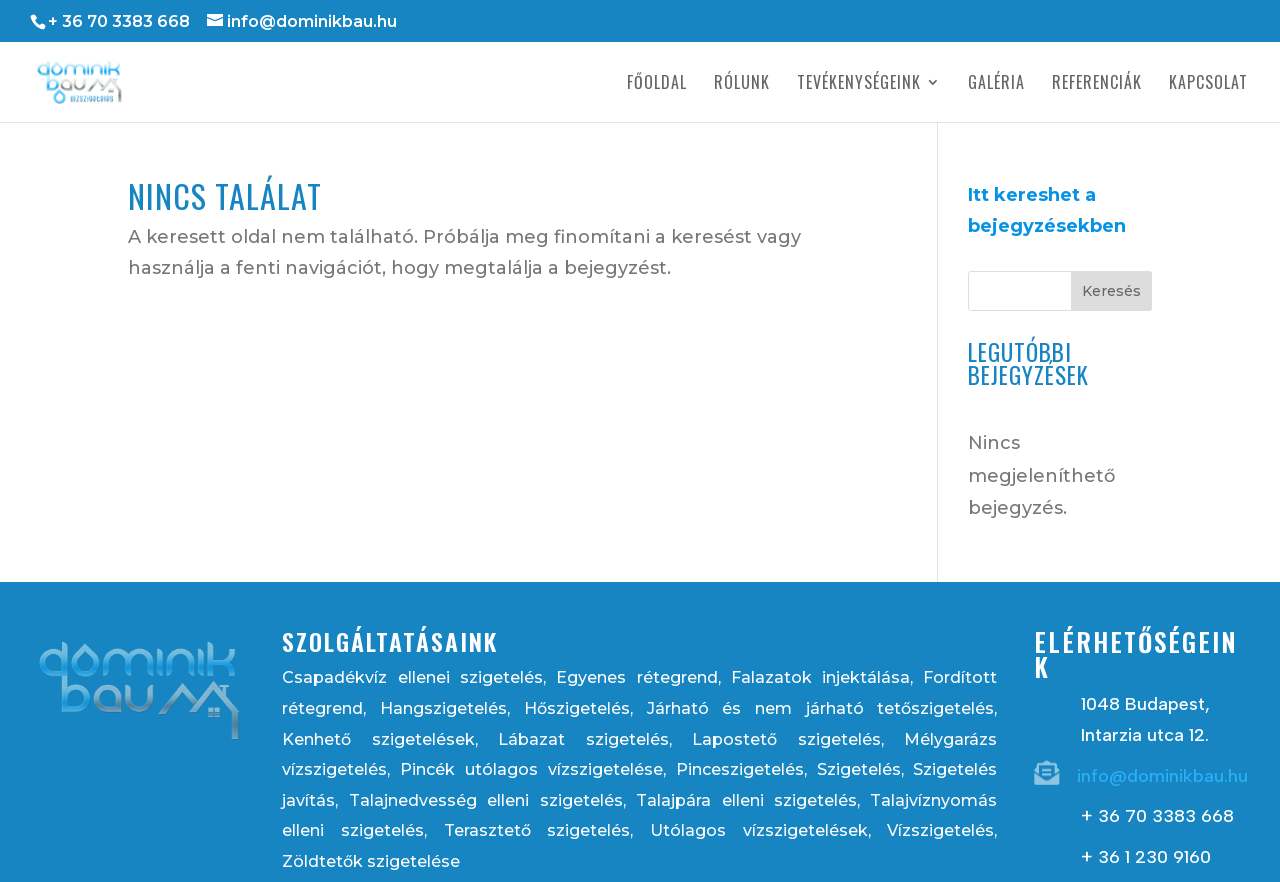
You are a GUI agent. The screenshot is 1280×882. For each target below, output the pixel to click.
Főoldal (657, 84)
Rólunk (742, 84)
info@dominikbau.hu (1162, 776)
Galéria (996, 84)
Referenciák (1097, 84)
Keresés (1111, 291)
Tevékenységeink (859, 84)
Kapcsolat (1208, 84)
